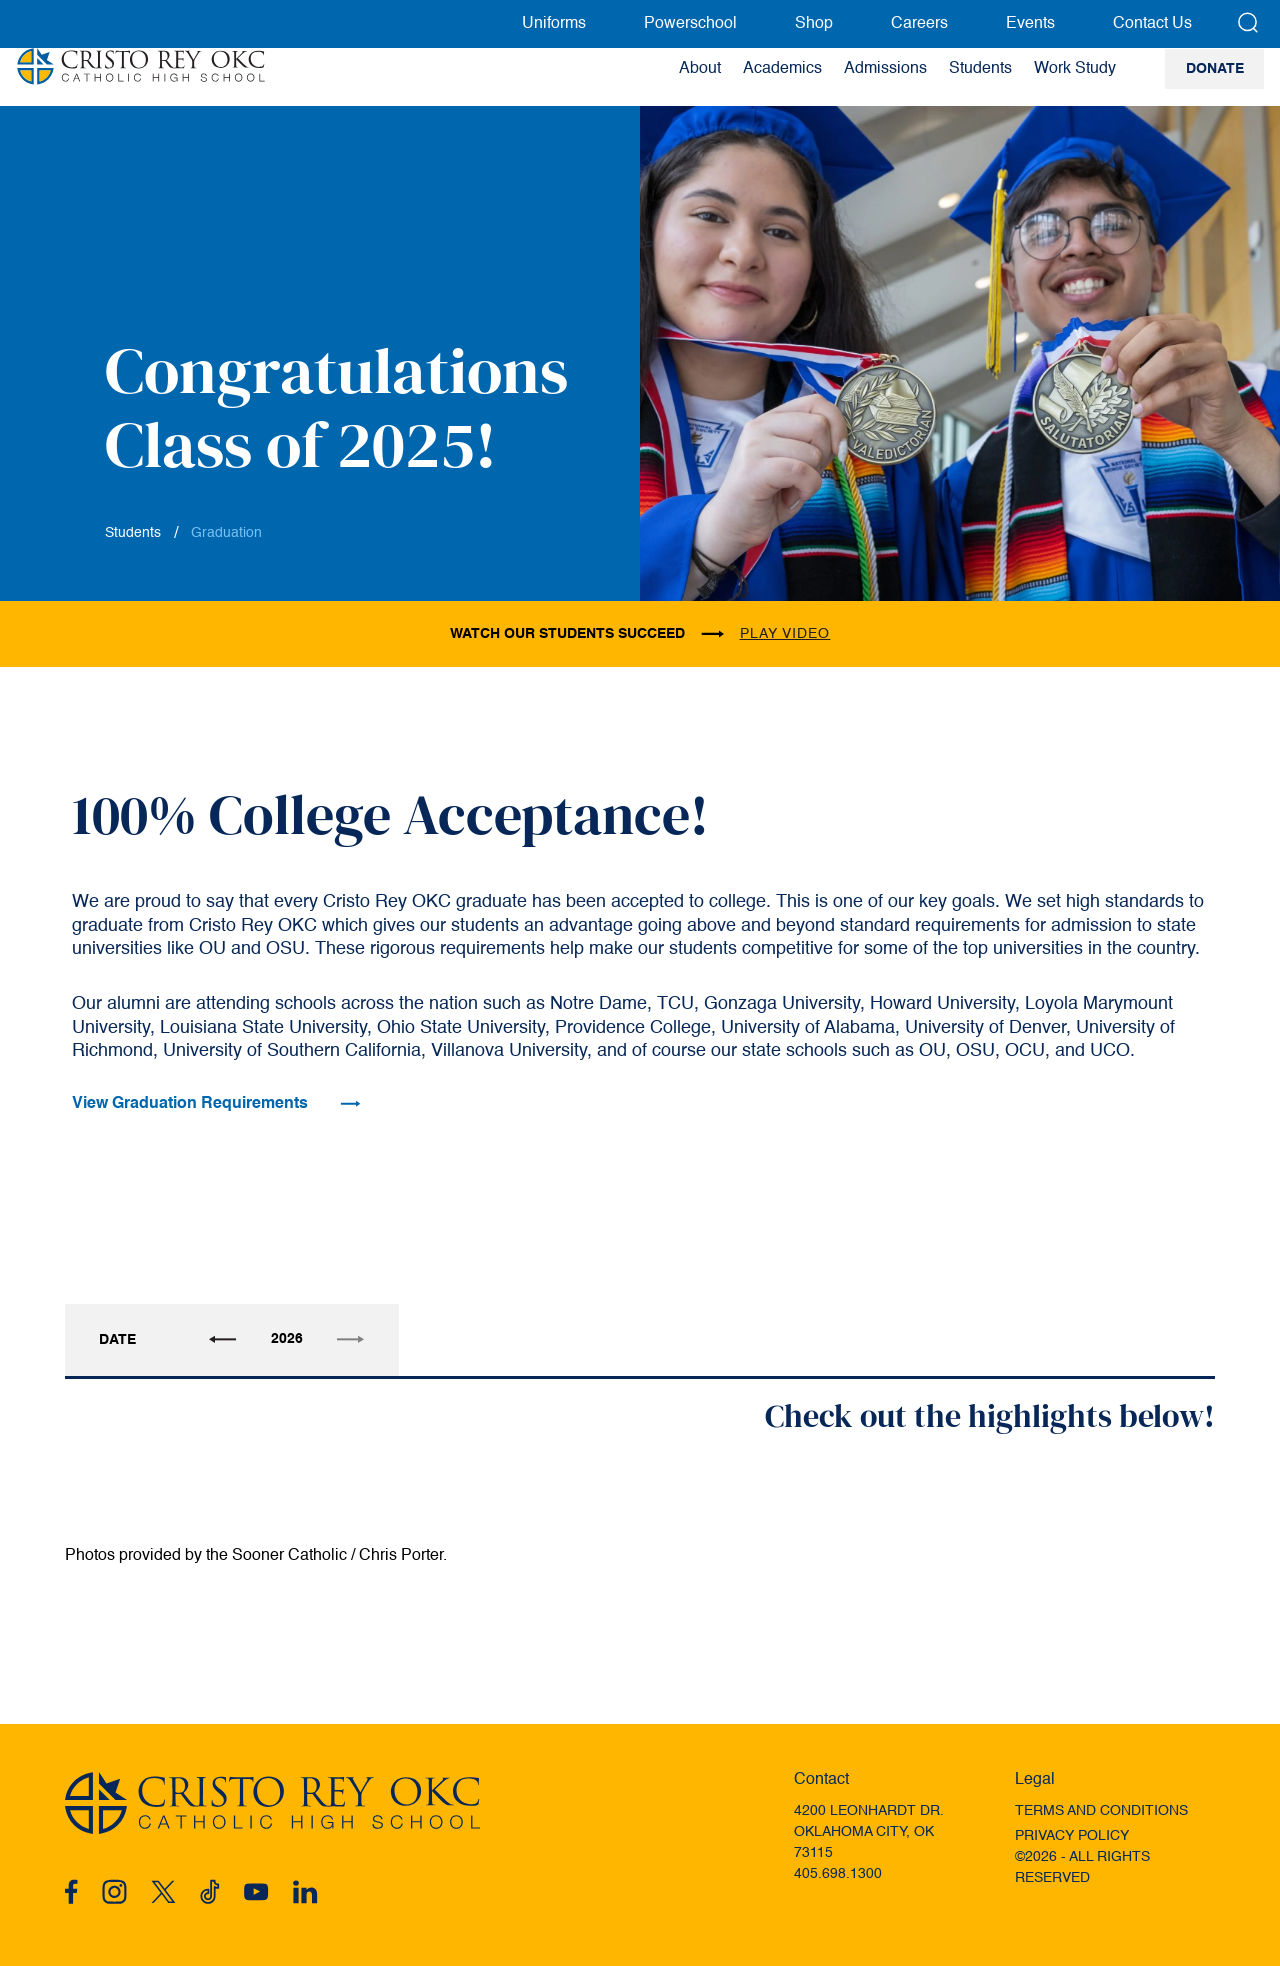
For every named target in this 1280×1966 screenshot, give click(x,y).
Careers (919, 24)
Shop (814, 24)
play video (785, 634)
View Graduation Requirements (216, 1104)
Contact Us (1152, 24)
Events (1030, 24)
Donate (1215, 78)
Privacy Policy (1072, 1836)
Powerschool (690, 24)
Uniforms (554, 24)
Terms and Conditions (1101, 1811)
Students (133, 533)
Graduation (226, 533)
